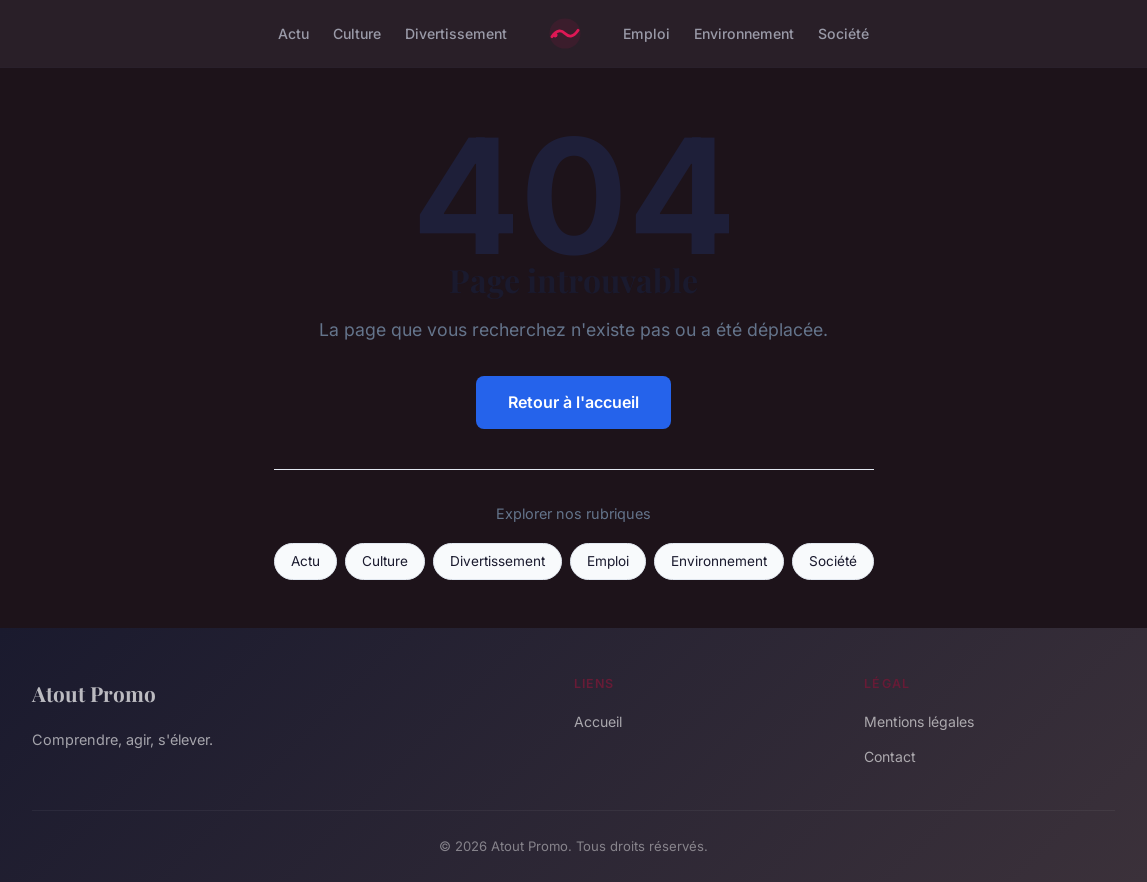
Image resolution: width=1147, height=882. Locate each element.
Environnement (744, 33)
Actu (293, 33)
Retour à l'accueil (573, 402)
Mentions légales (919, 721)
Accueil (598, 721)
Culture (357, 33)
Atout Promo (94, 693)
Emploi (646, 33)
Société (843, 33)
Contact (890, 756)
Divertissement (456, 33)
